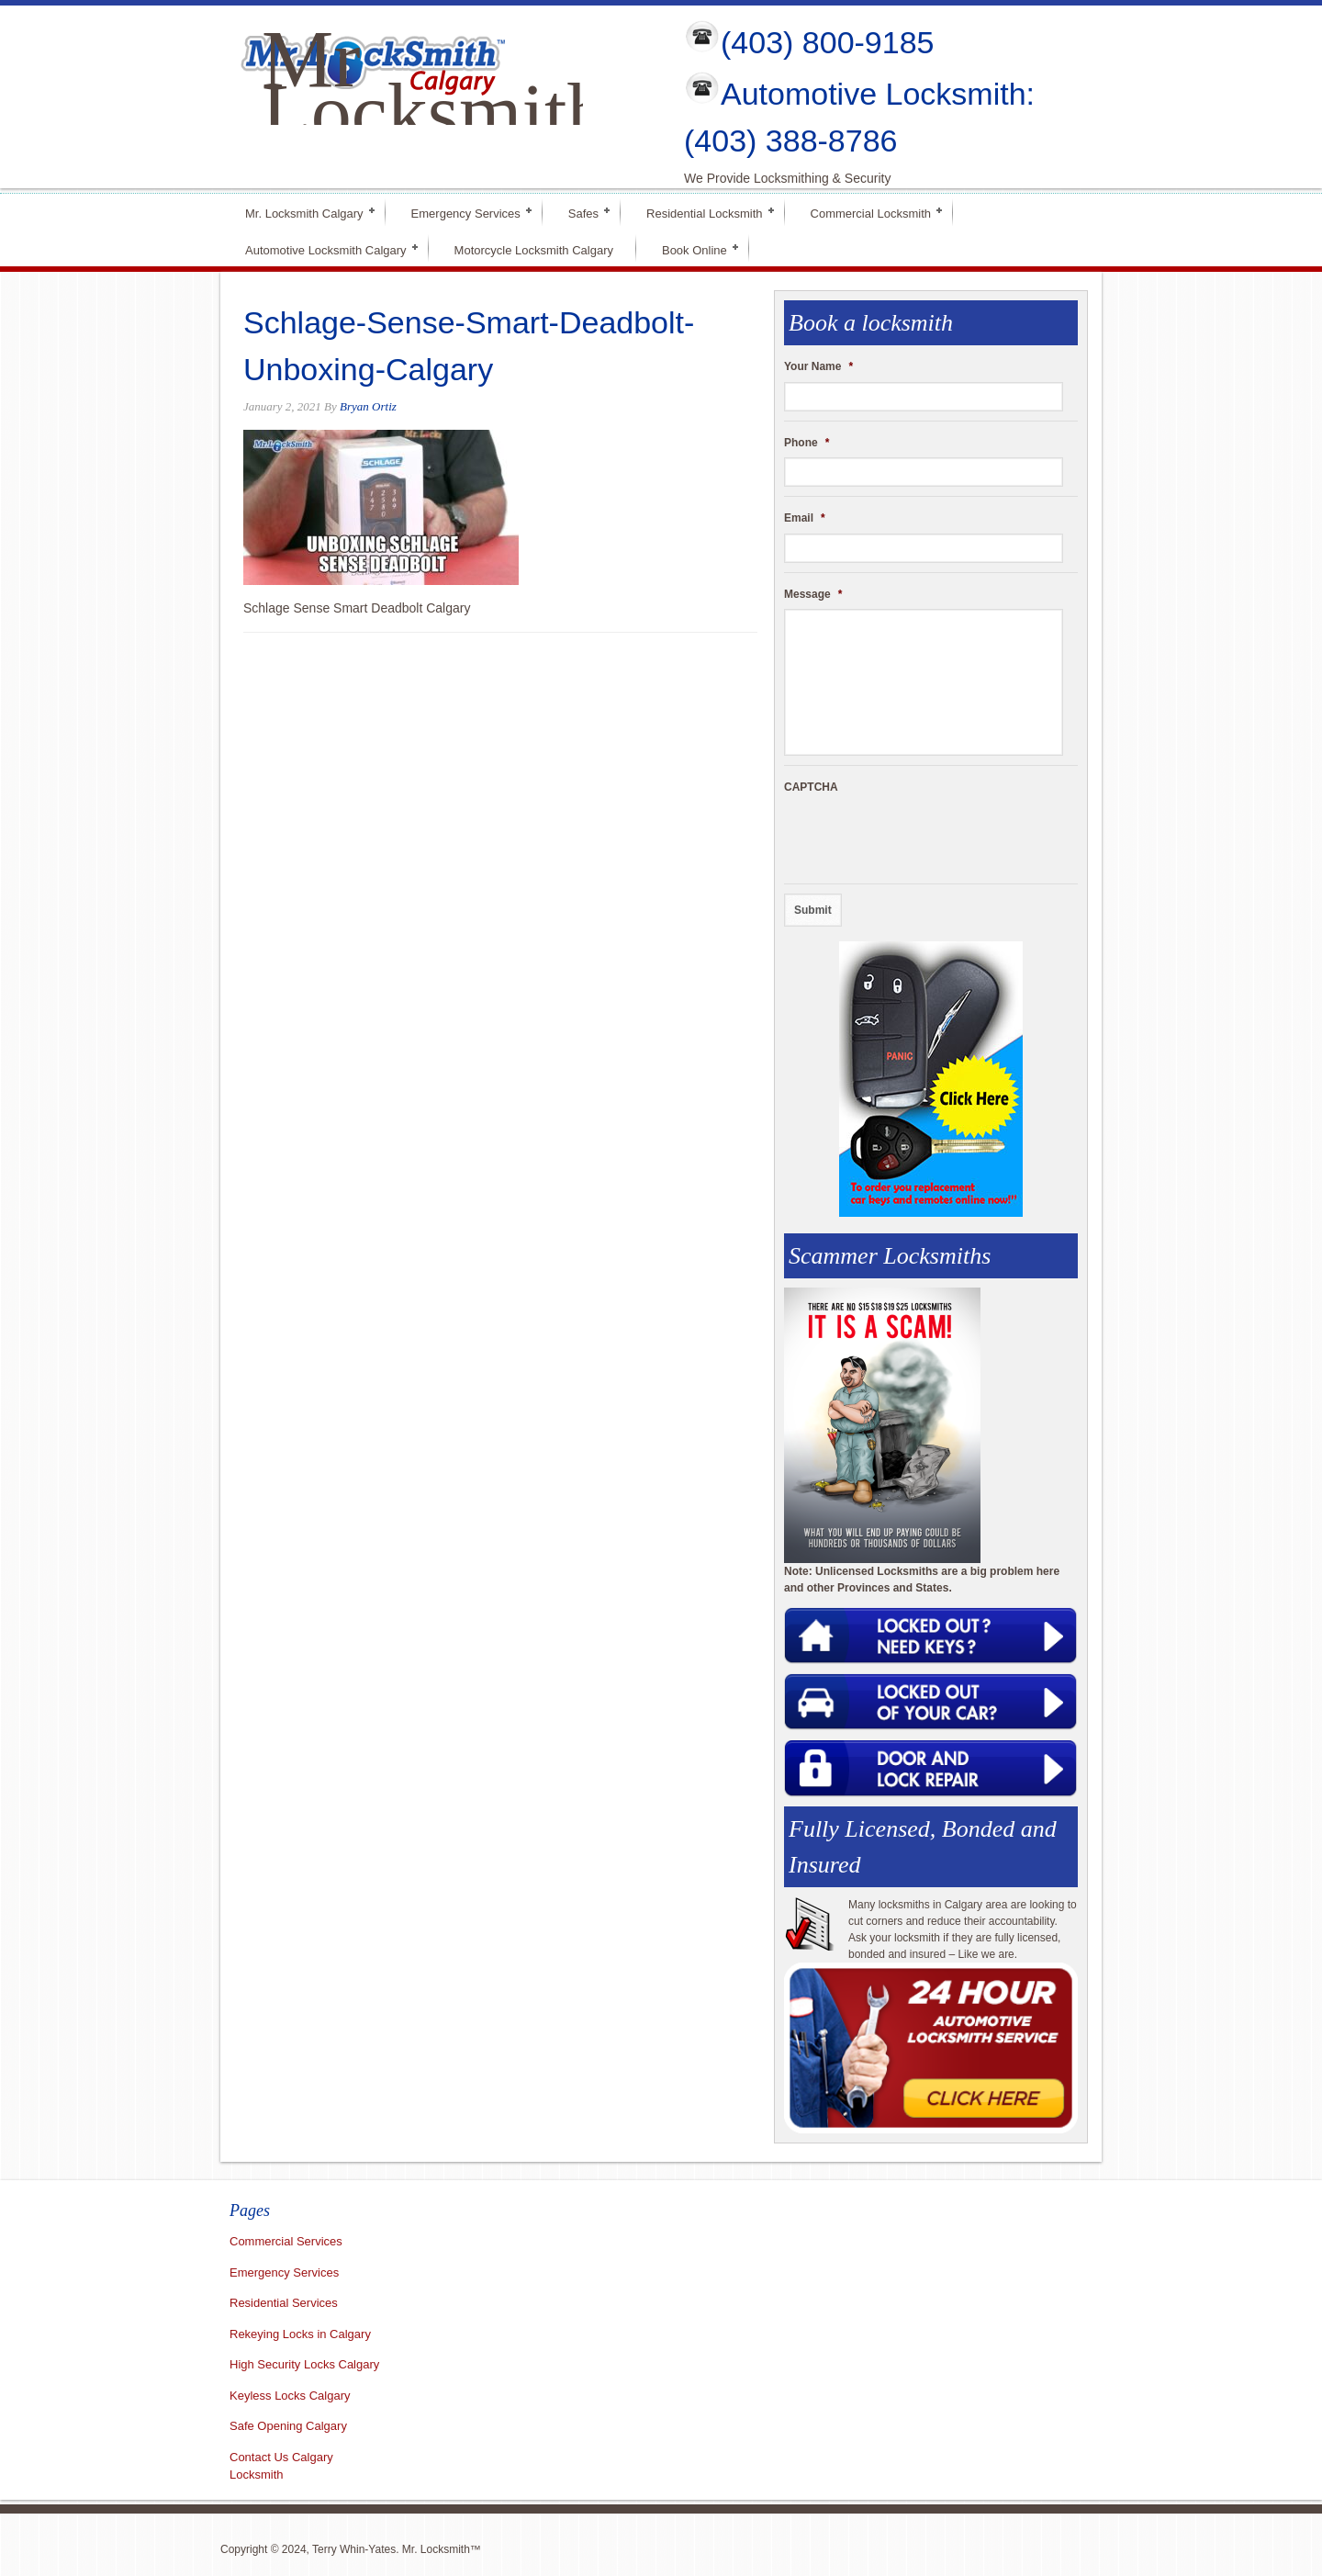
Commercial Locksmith (871, 211)
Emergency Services (466, 211)
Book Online (694, 248)
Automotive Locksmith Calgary (326, 248)
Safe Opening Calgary (288, 2426)
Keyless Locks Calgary (290, 2395)
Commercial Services (286, 2241)
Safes (583, 211)
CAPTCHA (811, 787)
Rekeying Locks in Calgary (300, 2334)
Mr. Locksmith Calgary (304, 211)
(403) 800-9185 (828, 42)
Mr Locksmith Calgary (434, 112)
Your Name (818, 366)
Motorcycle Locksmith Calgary (533, 250)
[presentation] (923, 838)
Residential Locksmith (704, 211)
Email (804, 518)
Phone (806, 442)
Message (813, 594)
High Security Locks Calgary (304, 2364)
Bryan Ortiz (368, 406)
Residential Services (284, 2303)
